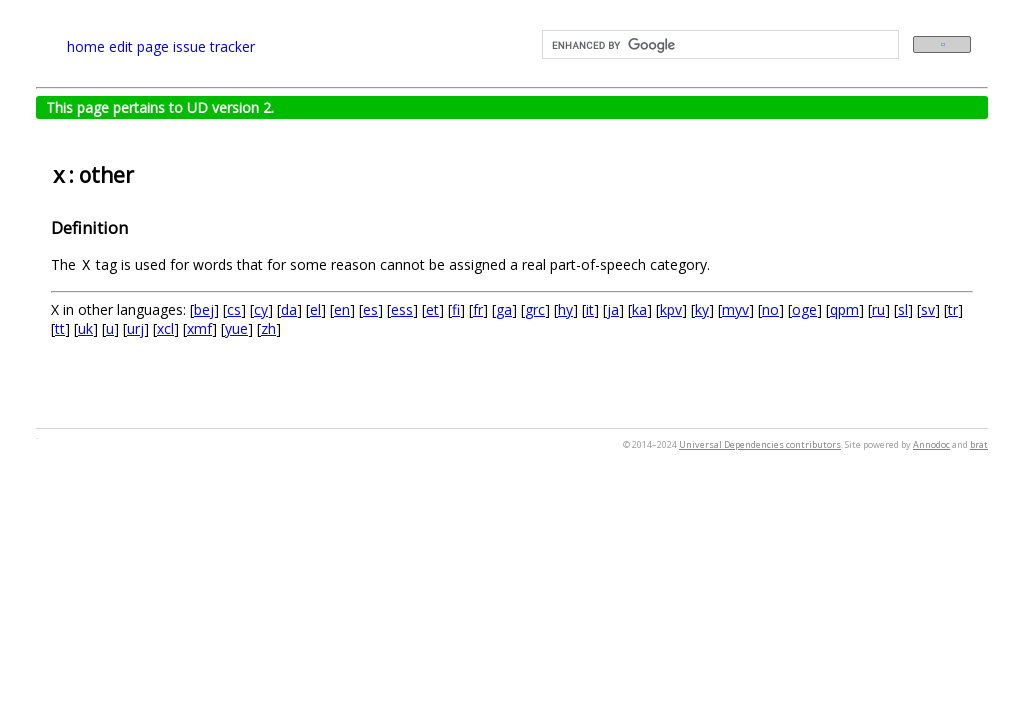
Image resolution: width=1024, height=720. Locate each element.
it (590, 309)
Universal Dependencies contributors (760, 444)
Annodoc (931, 444)
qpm (844, 309)
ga (504, 309)
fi (456, 309)
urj (135, 328)
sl (903, 309)
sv (928, 309)
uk (85, 328)
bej (204, 309)
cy (261, 309)
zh (268, 328)
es (370, 309)
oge (804, 309)
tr (953, 309)
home (86, 46)
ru (878, 309)
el (315, 309)
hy (565, 309)
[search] (718, 45)
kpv (671, 309)
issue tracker (214, 46)
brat (979, 444)
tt (60, 328)
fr (478, 309)
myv (735, 309)
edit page (139, 46)
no (770, 309)
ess (402, 309)
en (342, 309)
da (289, 309)
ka (639, 309)
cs (234, 309)
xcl (165, 328)
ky (702, 309)
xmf (199, 328)
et (432, 309)
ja (613, 309)
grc (535, 309)
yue (236, 328)
